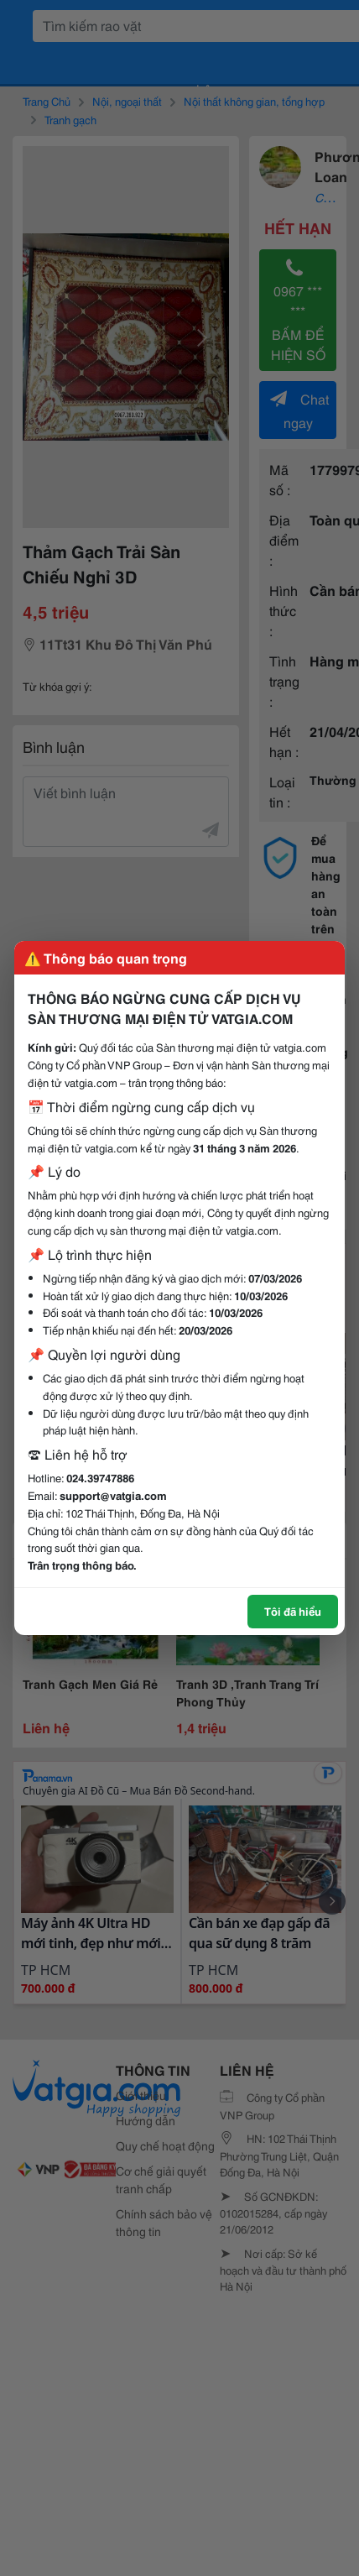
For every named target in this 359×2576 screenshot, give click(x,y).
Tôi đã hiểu (292, 1610)
